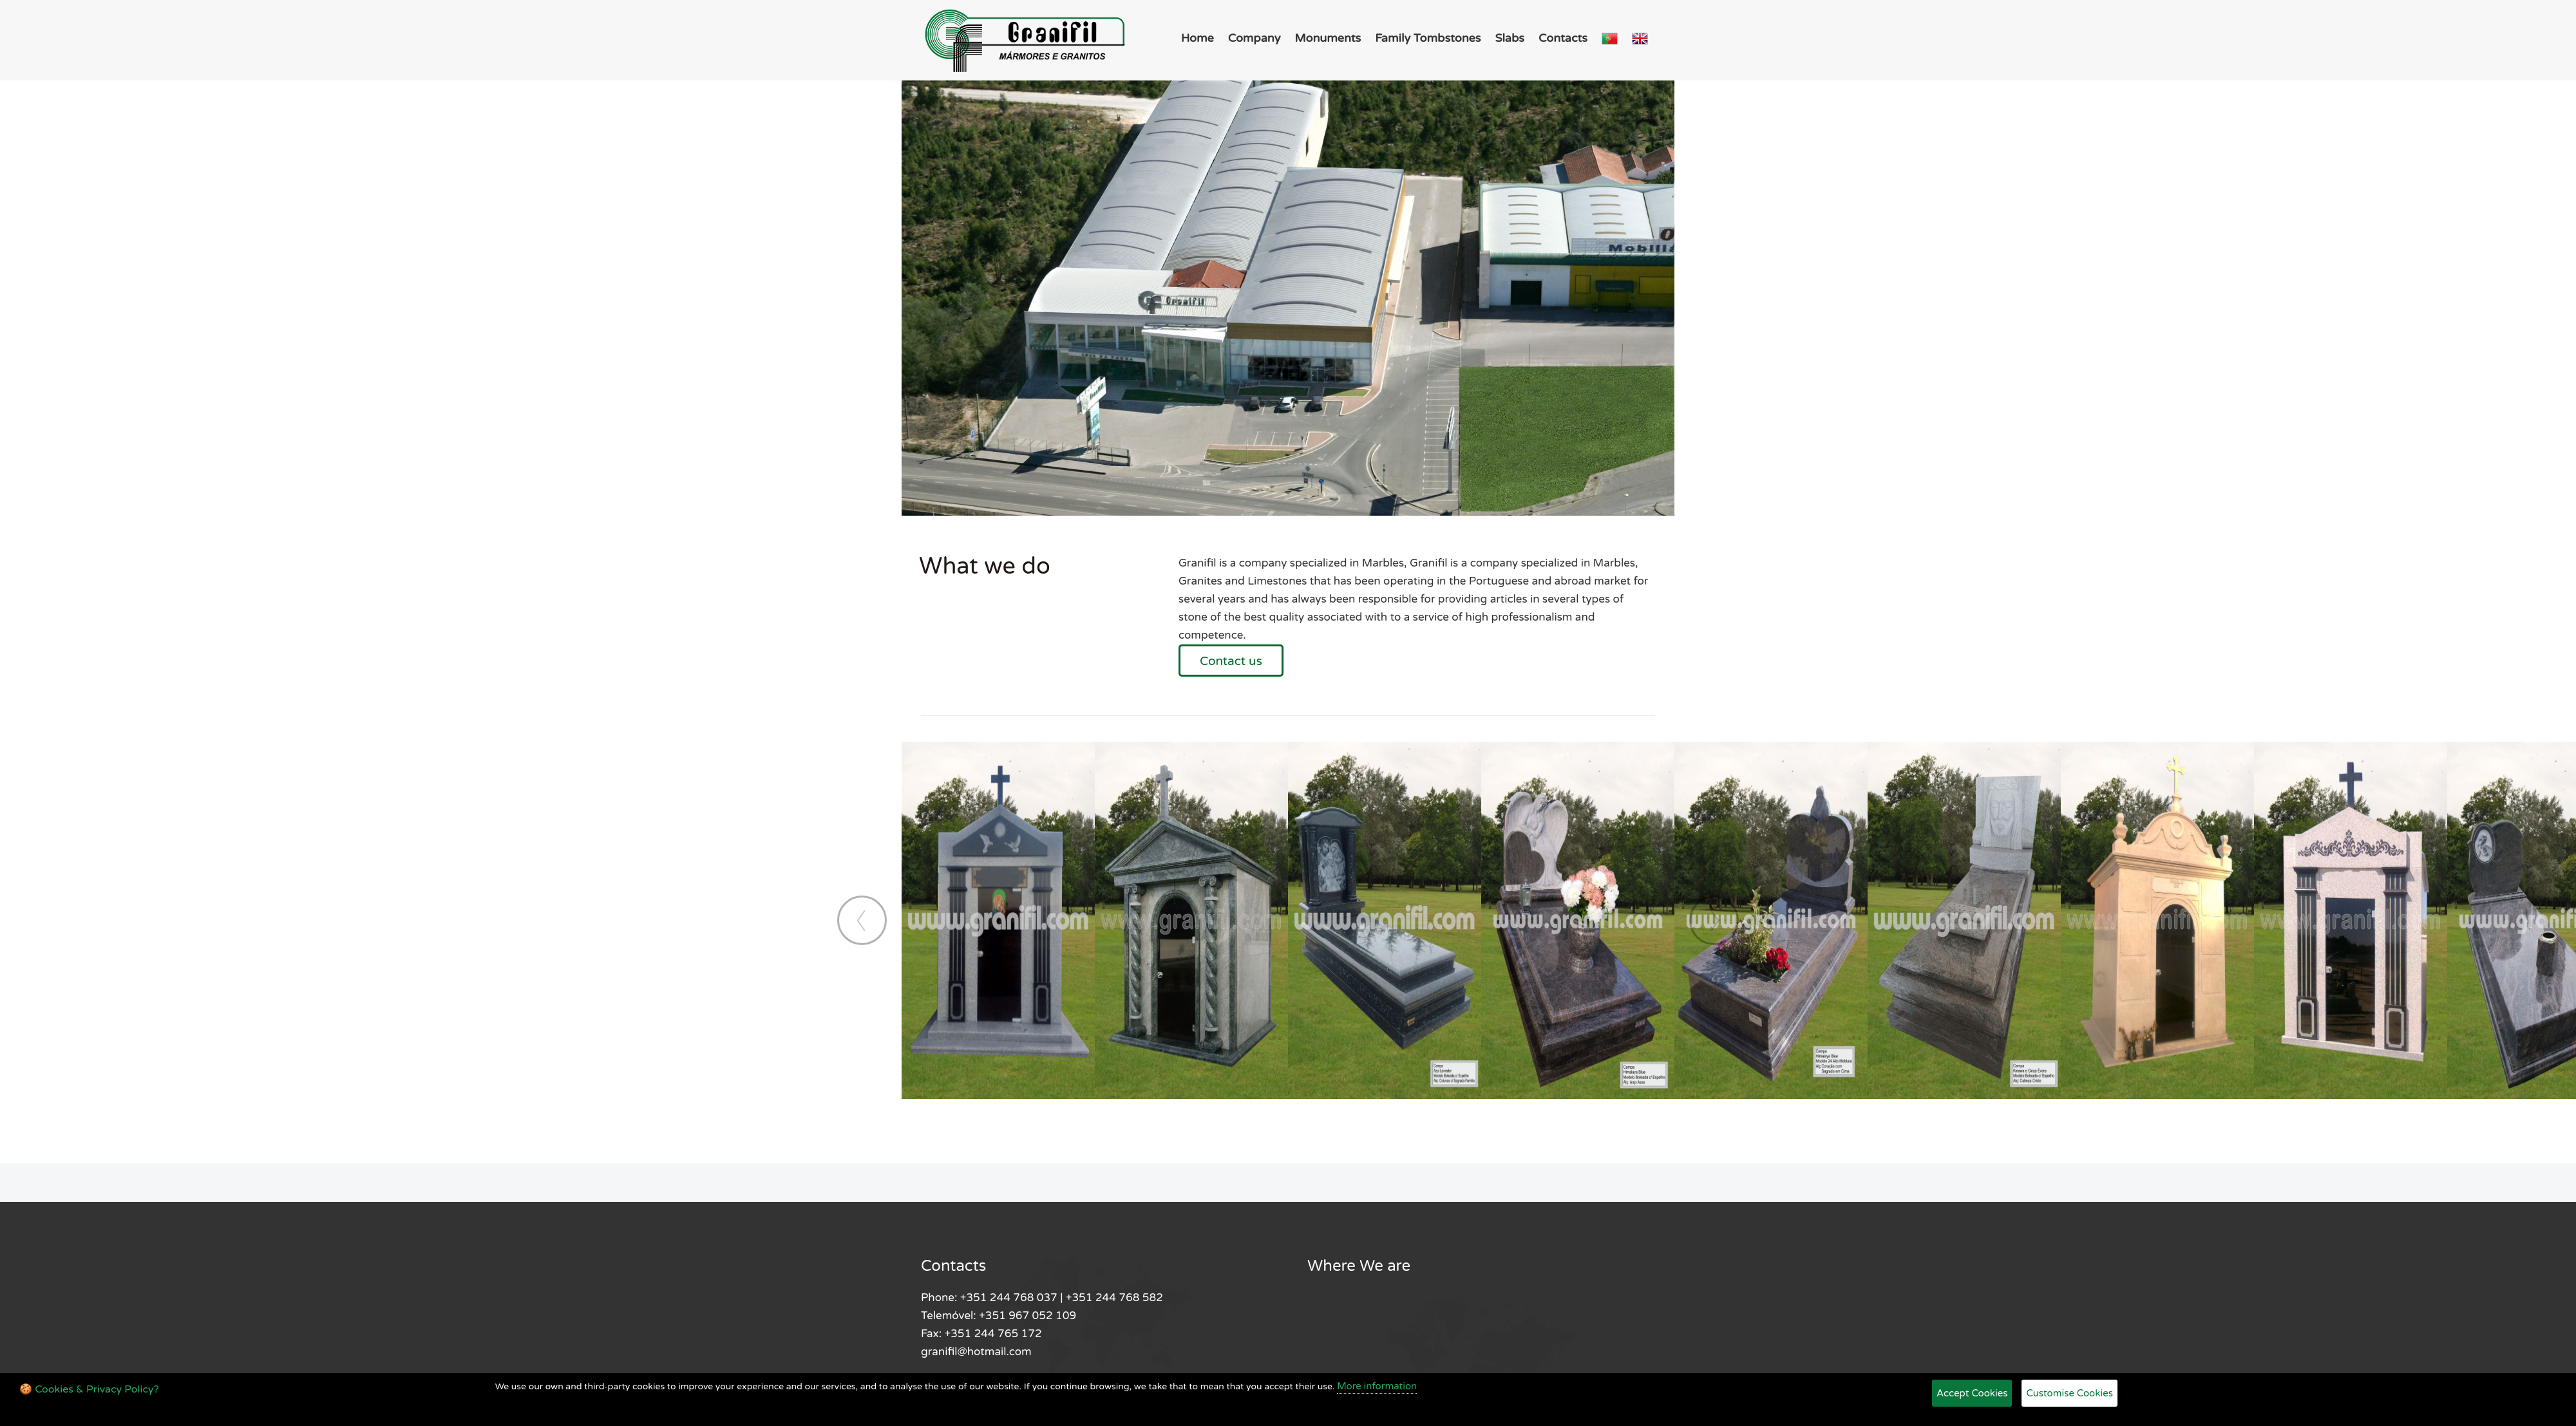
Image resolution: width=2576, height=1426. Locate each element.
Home (1197, 38)
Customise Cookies (2069, 1393)
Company (1254, 38)
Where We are (1358, 1266)
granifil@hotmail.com (976, 1351)
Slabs (1509, 38)
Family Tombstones (1428, 38)
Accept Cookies (1972, 1393)
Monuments (1327, 38)
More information (1377, 1386)
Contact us (1231, 661)
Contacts (1563, 38)
